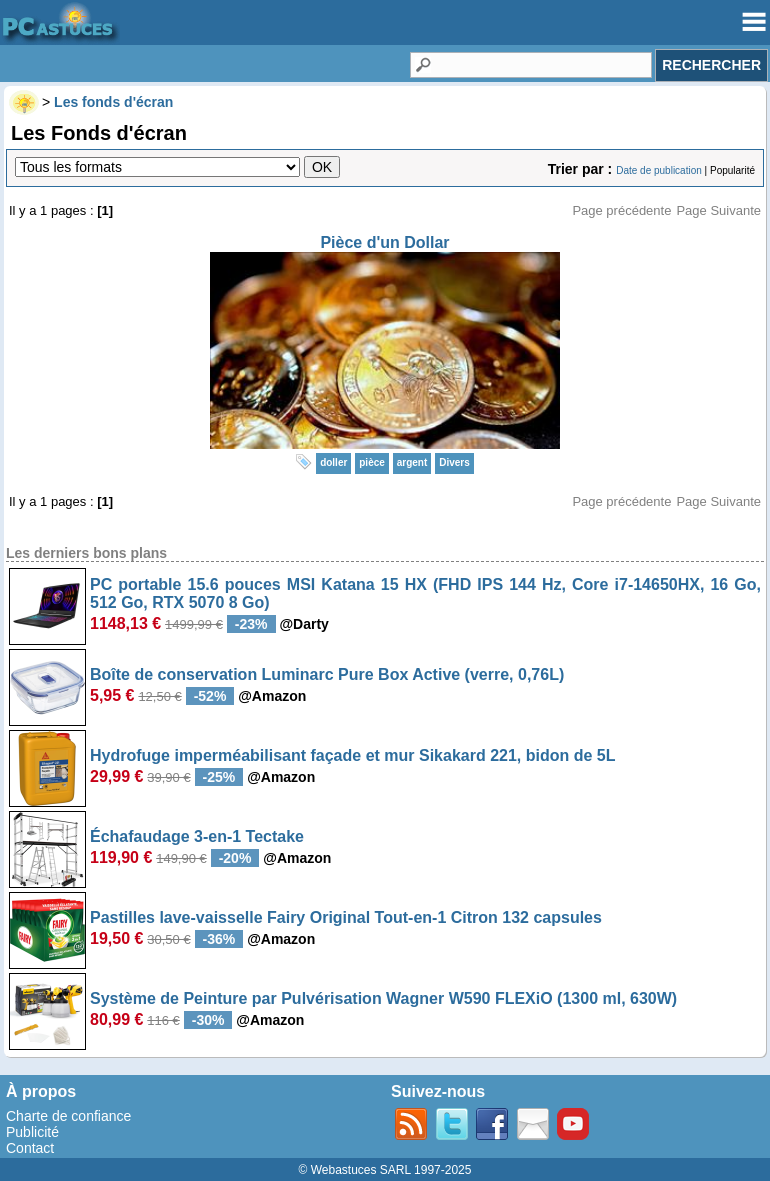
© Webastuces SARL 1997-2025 (385, 1170)
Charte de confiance (68, 1116)
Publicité (32, 1132)
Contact (30, 1148)
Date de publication (659, 170)
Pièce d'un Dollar (384, 242)
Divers (454, 462)
